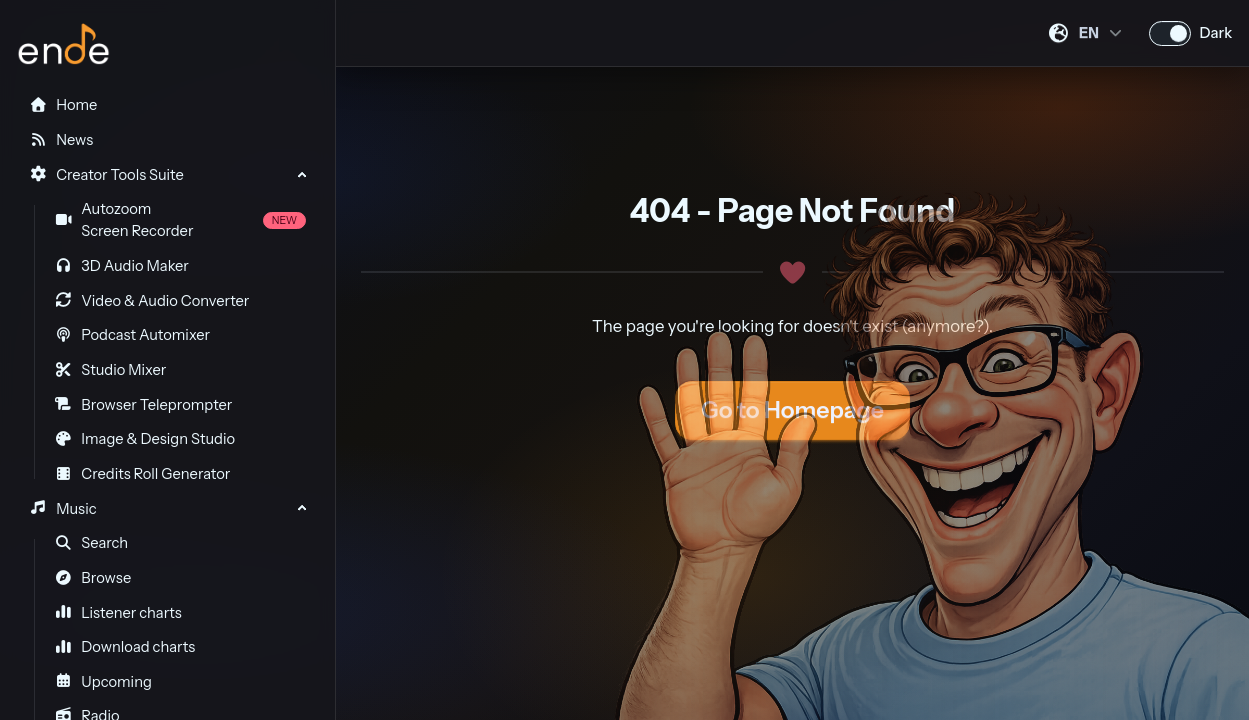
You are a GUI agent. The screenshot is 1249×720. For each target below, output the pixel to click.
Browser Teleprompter (144, 405)
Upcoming (103, 682)
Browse (93, 578)
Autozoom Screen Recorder (180, 220)
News (61, 140)
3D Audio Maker (122, 266)
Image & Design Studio (145, 439)
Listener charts (118, 613)
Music (62, 509)
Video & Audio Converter (152, 301)
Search (92, 543)
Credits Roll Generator (143, 474)
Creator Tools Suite (106, 175)
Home (63, 105)
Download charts (125, 647)
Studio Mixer (111, 370)
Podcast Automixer (132, 335)
